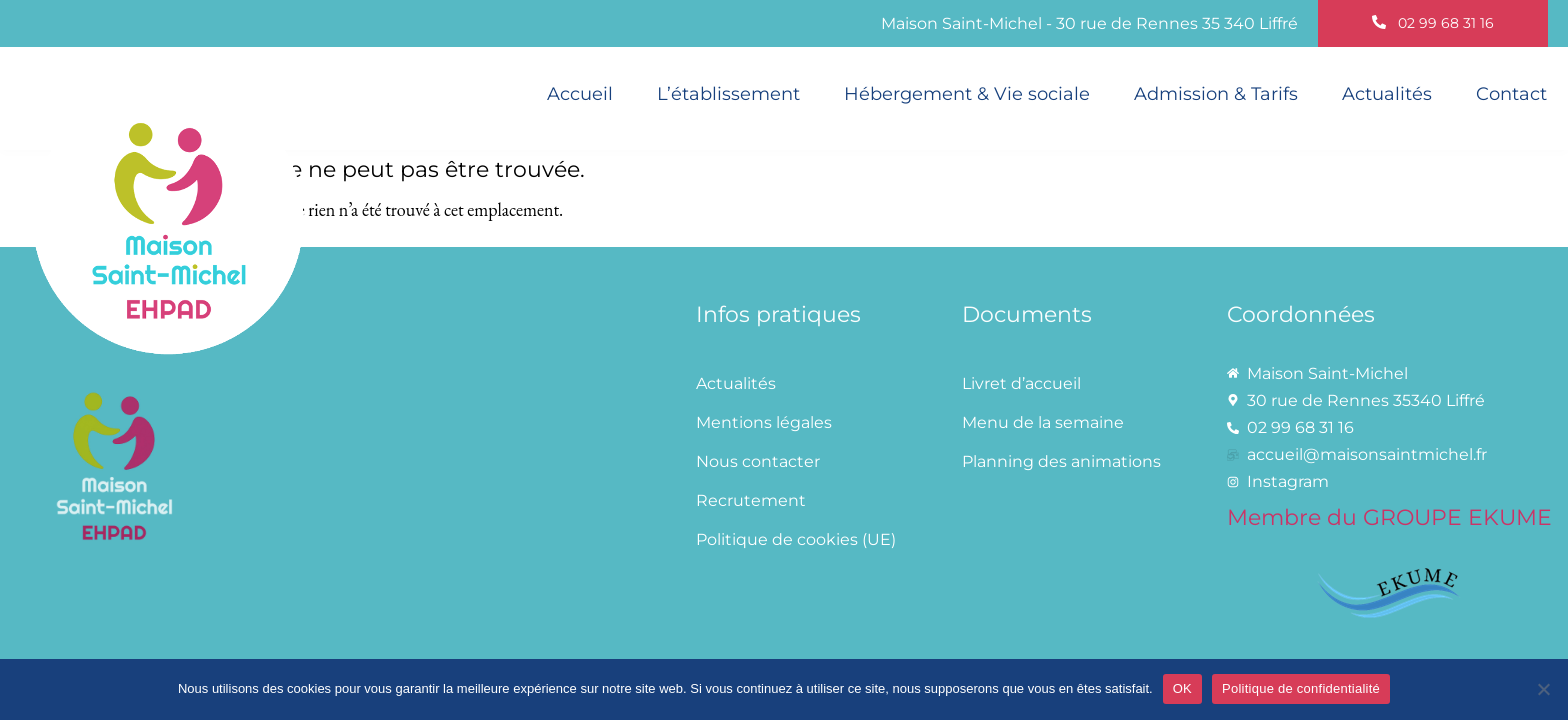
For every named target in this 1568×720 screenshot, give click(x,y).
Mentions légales (764, 422)
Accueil (580, 93)
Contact (1511, 93)
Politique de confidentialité (1301, 688)
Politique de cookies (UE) (796, 539)
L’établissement (728, 93)
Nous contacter (758, 461)
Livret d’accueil (1021, 383)
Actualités (1387, 93)
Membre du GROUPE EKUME (1389, 517)
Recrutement (751, 500)
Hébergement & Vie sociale (967, 93)
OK (1182, 688)
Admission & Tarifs (1216, 93)
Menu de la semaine (1043, 422)
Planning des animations (1061, 461)
